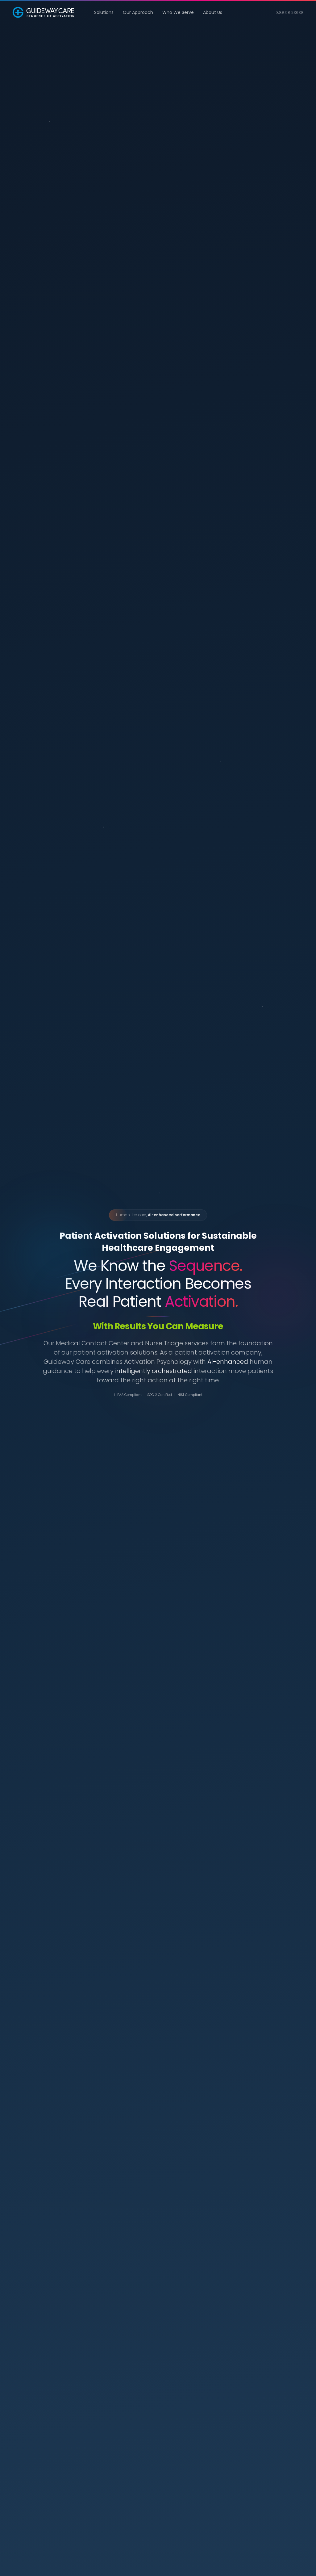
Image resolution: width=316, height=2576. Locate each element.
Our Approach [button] (138, 12)
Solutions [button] (104, 12)
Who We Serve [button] (178, 12)
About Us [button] (212, 12)
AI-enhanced (227, 1361)
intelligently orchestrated (153, 1371)
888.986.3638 (290, 12)
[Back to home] (43, 12)
